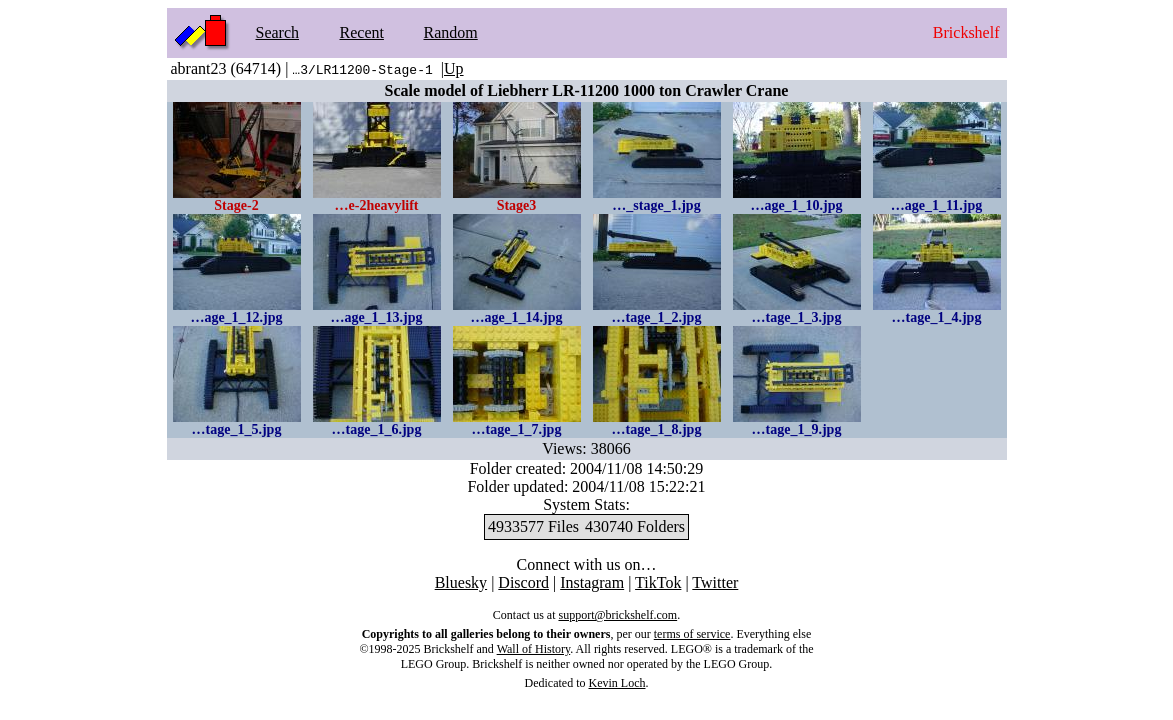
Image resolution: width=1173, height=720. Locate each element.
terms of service (692, 634)
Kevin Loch (617, 683)
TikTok (658, 582)
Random (451, 32)
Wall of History (534, 649)
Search (278, 32)
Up (454, 68)
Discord (523, 582)
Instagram (592, 582)
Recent (362, 32)
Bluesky (461, 582)
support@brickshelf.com (617, 615)
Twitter (715, 582)
